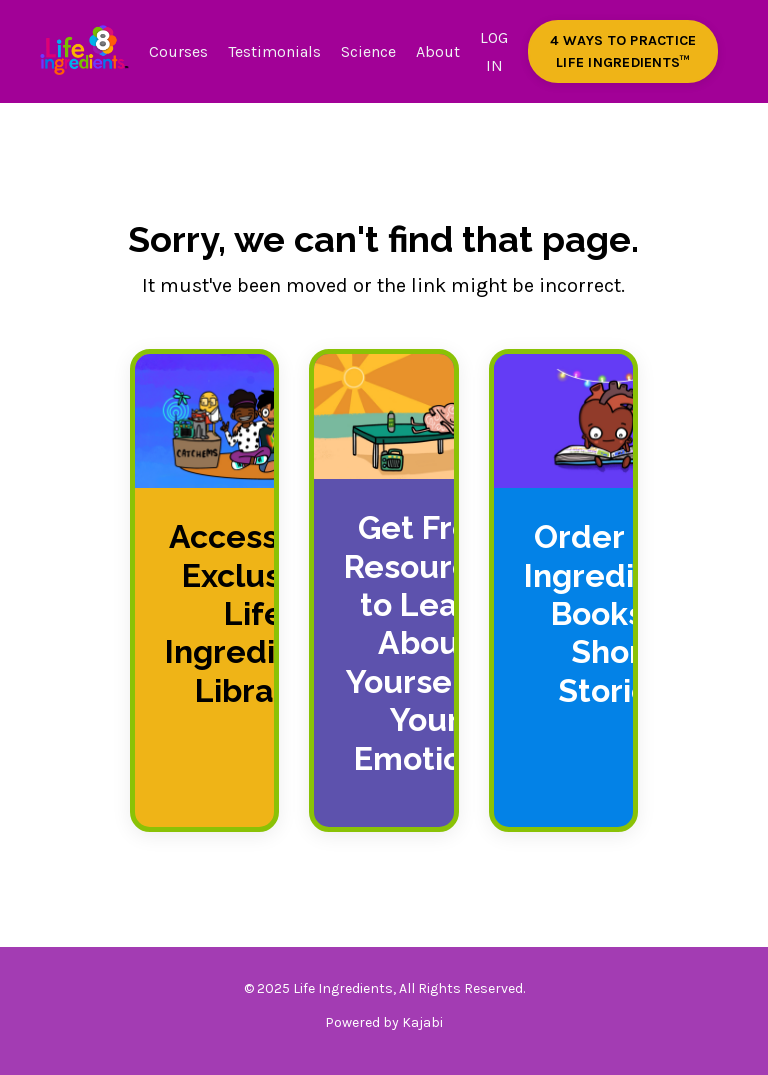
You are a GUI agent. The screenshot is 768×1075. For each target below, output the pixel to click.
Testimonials (274, 51)
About (438, 51)
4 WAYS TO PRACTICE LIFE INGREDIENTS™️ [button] (623, 51)
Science (368, 51)
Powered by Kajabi (384, 1022)
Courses (178, 51)
